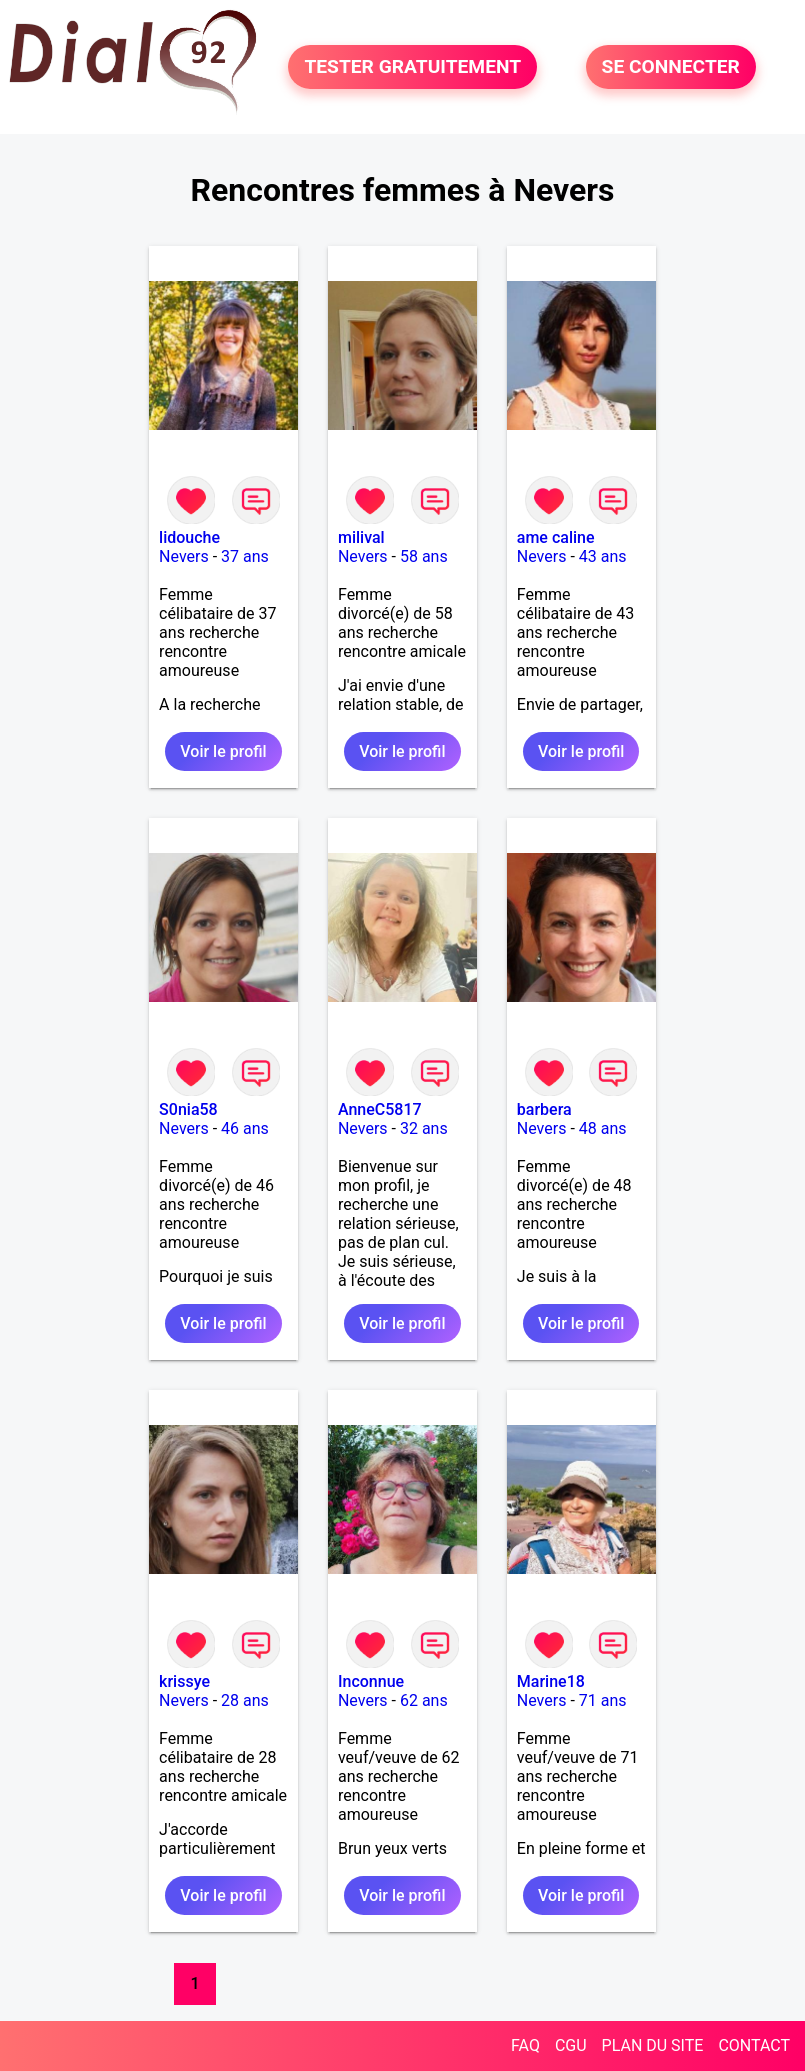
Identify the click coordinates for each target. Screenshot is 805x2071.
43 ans (603, 556)
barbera (544, 1109)
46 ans (245, 1128)
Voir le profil (223, 751)
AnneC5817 (380, 1109)
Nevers (184, 556)
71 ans (603, 1700)
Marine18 (551, 1681)
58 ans (424, 556)
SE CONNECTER (671, 66)
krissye (184, 1681)
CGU (571, 2045)
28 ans (245, 1700)
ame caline (556, 537)
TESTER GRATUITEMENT (412, 66)
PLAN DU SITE (653, 2045)
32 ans (424, 1128)
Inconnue (371, 1681)
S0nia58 (188, 1109)
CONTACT (754, 2045)
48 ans (603, 1128)
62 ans (424, 1700)
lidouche (189, 537)
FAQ (525, 2045)
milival (361, 537)
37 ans (245, 556)
